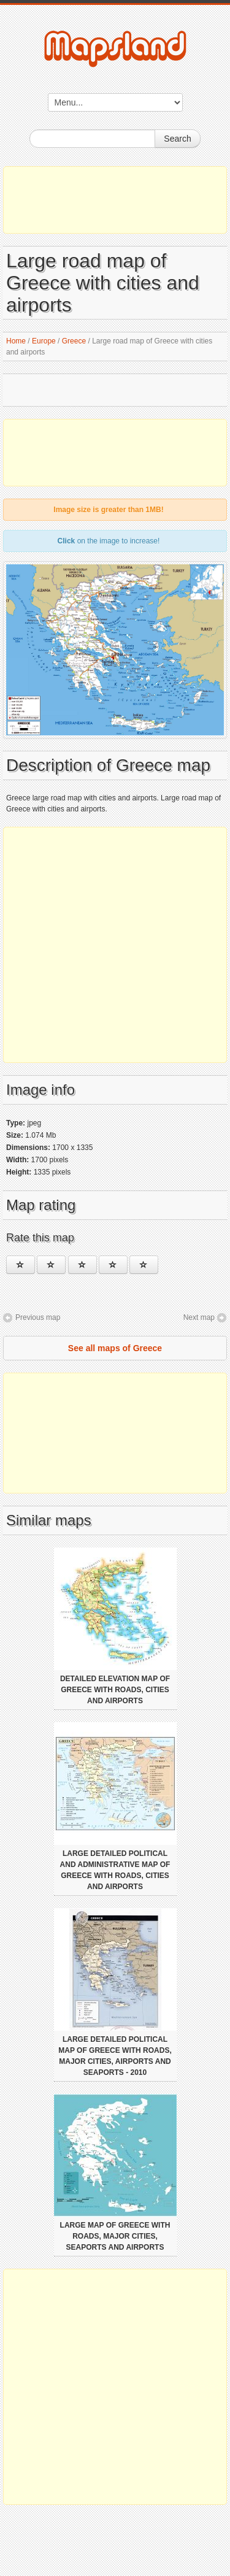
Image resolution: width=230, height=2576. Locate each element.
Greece (74, 341)
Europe (44, 341)
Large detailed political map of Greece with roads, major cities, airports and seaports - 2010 (114, 2056)
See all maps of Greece (115, 1348)
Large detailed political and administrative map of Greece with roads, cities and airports (115, 1870)
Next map (199, 1317)
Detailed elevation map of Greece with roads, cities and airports (115, 1689)
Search (177, 139)
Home (16, 341)
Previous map (37, 1317)
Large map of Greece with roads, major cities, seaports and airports (115, 2236)
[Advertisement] (115, 200)
